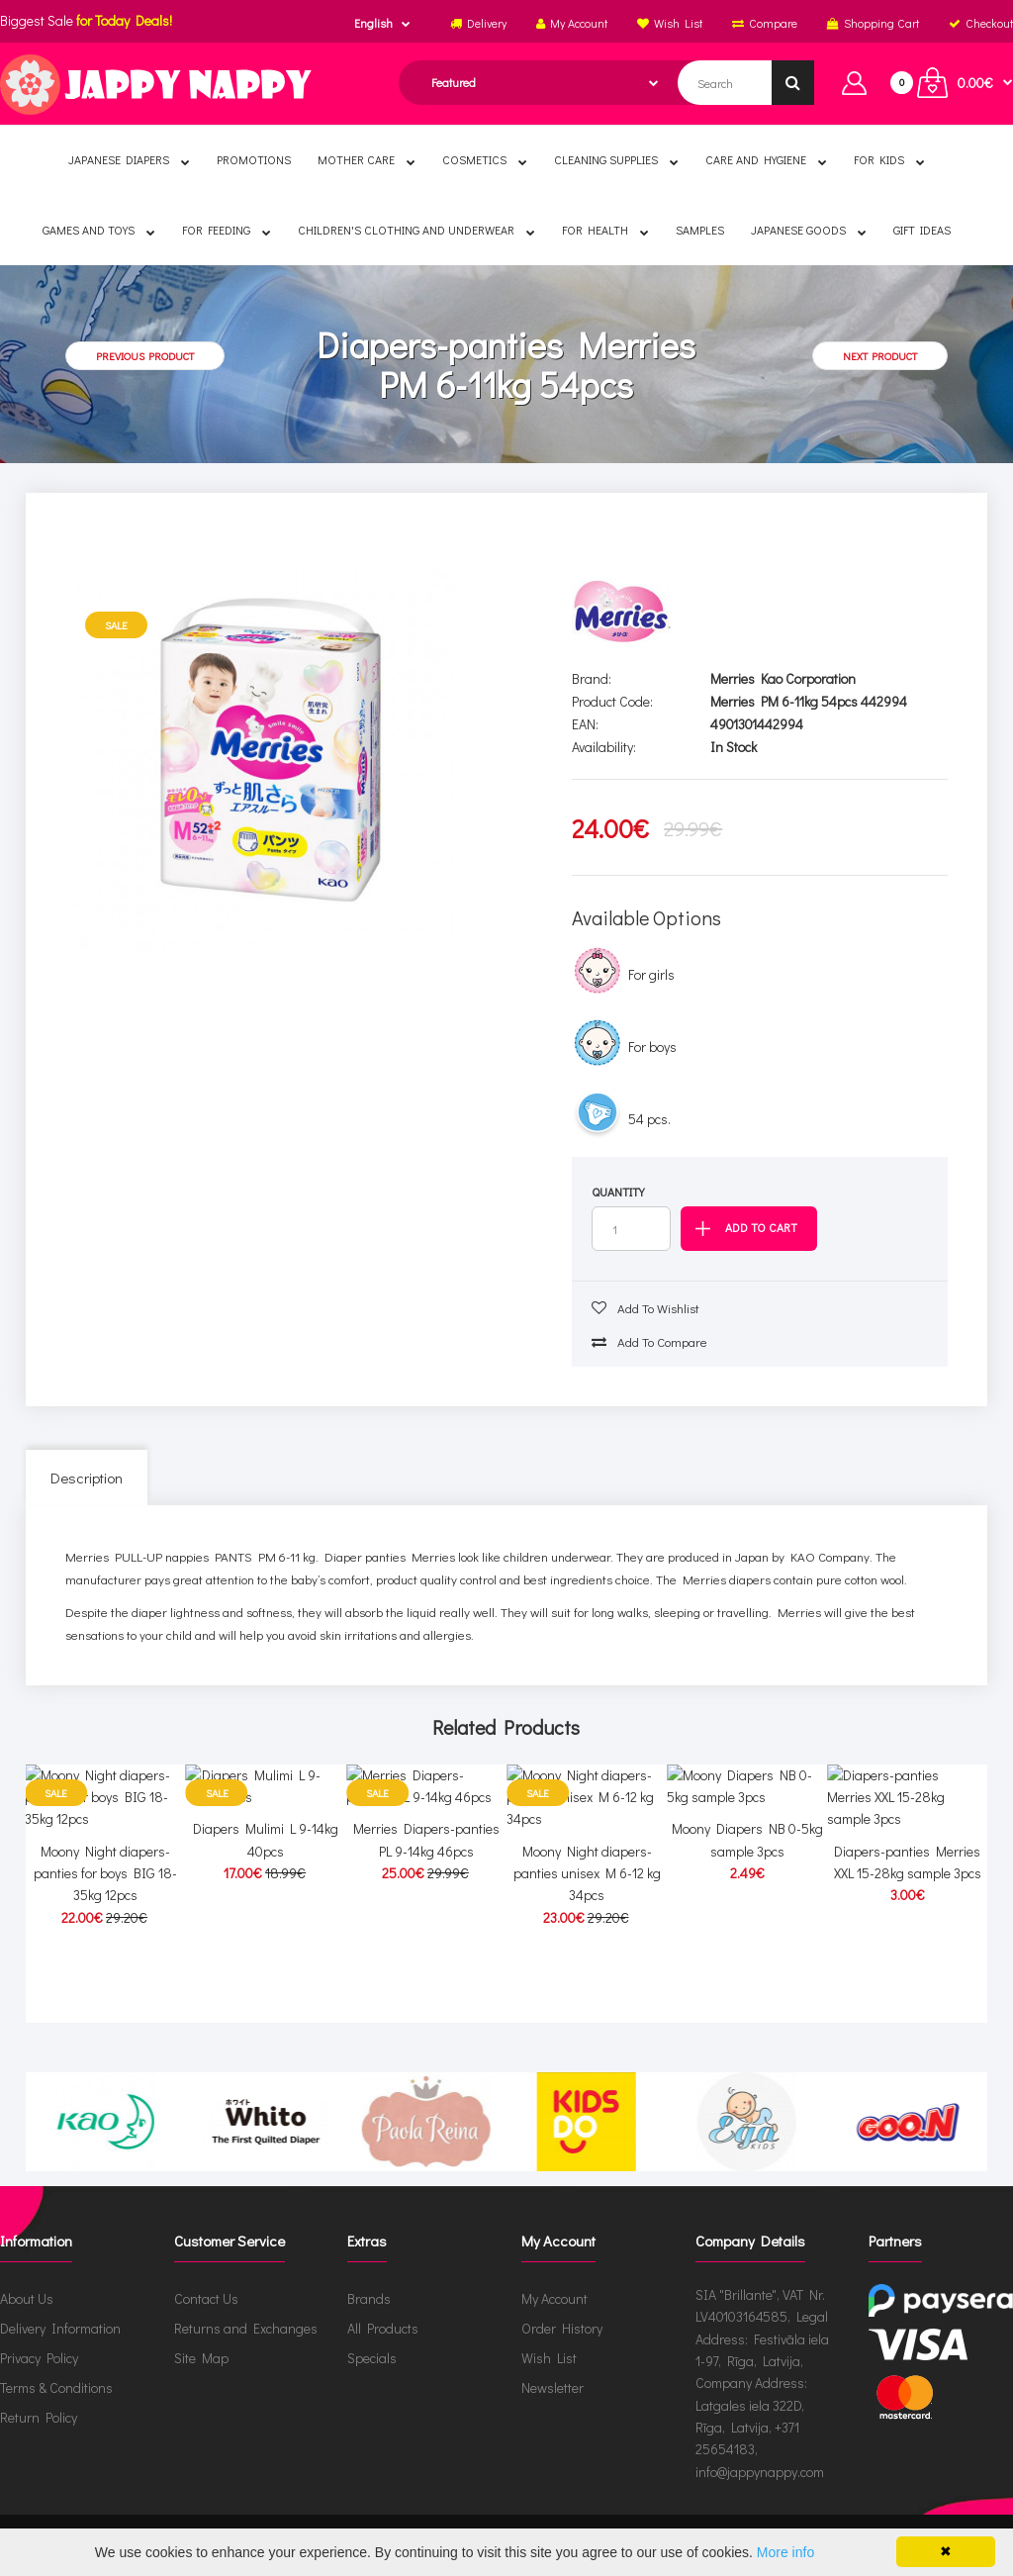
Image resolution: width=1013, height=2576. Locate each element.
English (373, 23)
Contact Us (206, 2298)
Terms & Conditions (56, 2387)
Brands (369, 2298)
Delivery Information (60, 2328)
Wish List (549, 2357)
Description (86, 1477)
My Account (554, 2298)
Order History (561, 2328)
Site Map (201, 2357)
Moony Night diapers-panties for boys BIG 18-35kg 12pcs (105, 1967)
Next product (880, 355)
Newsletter (552, 2387)
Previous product (145, 355)
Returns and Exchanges (246, 2328)
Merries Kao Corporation (783, 678)
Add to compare (649, 1341)
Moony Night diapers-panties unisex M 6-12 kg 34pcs (587, 1967)
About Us (26, 2298)
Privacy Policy (39, 2357)
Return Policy (38, 2417)
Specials (372, 2357)
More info (785, 2552)
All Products (382, 2328)
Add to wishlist (645, 1307)
